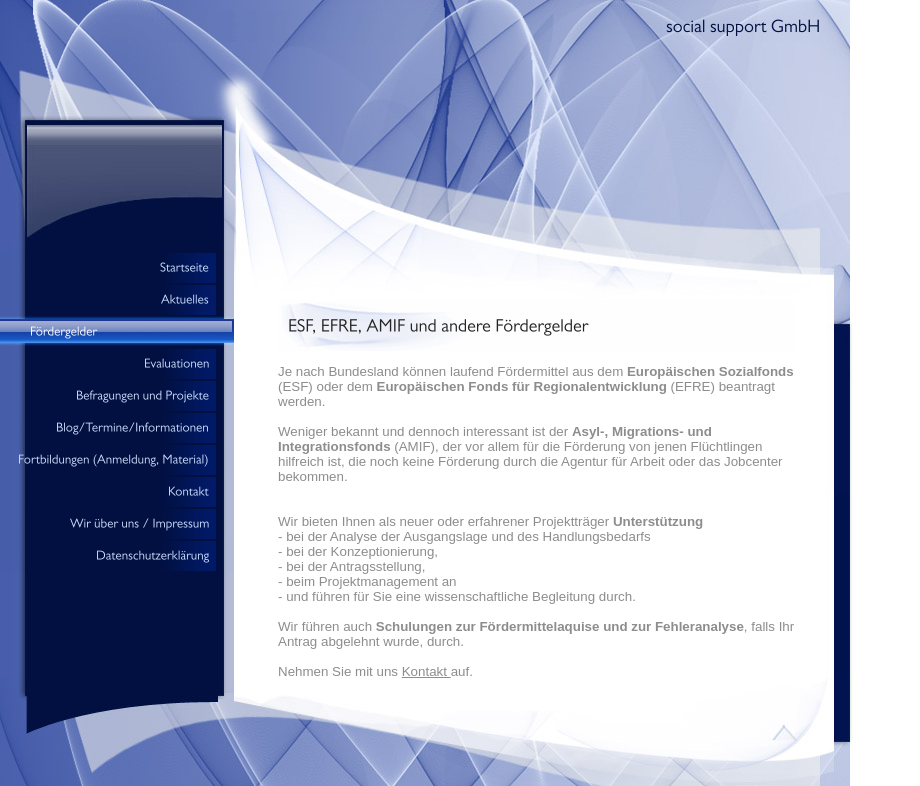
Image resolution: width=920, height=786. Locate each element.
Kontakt (426, 671)
